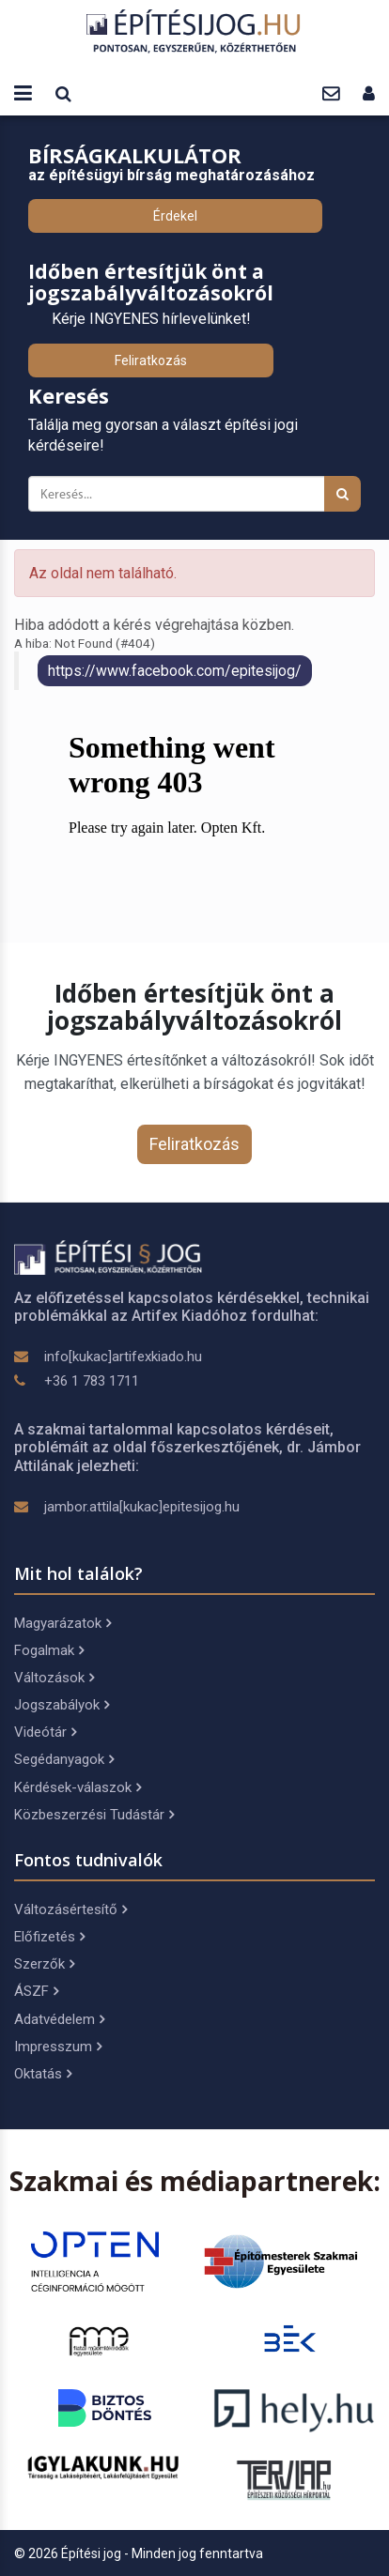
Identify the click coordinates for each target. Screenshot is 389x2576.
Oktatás (42, 2073)
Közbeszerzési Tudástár (94, 1814)
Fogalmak (49, 1650)
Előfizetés (49, 1936)
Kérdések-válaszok (77, 1787)
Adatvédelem (59, 2019)
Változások (54, 1677)
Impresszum (57, 2046)
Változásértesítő (70, 1909)
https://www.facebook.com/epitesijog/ (175, 671)
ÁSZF (36, 1991)
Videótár (45, 1732)
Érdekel (175, 215)
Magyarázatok (62, 1623)
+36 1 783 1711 (91, 1380)
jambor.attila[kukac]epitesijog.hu (142, 1506)
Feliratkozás (151, 360)
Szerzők (44, 1963)
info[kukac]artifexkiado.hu (123, 1356)
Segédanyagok (64, 1759)
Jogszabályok (61, 1704)
